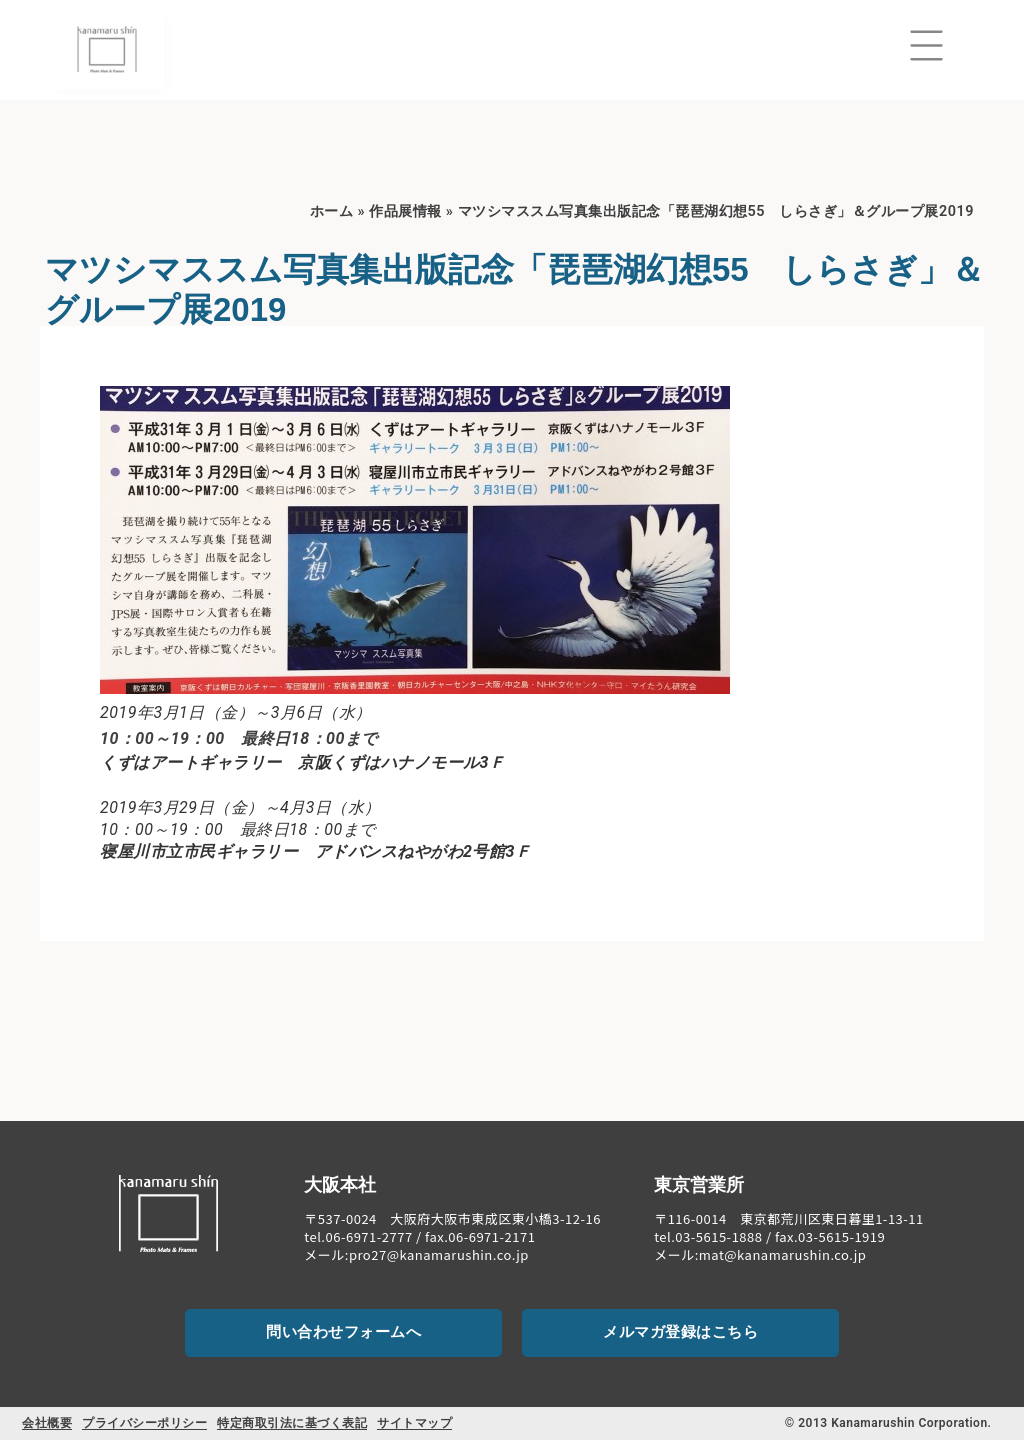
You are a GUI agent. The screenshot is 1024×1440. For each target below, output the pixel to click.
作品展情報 (405, 211)
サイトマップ (414, 1423)
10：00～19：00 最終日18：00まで (239, 738)
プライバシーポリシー (144, 1423)
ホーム (332, 211)
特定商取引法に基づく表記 (292, 1423)
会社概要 (47, 1423)
